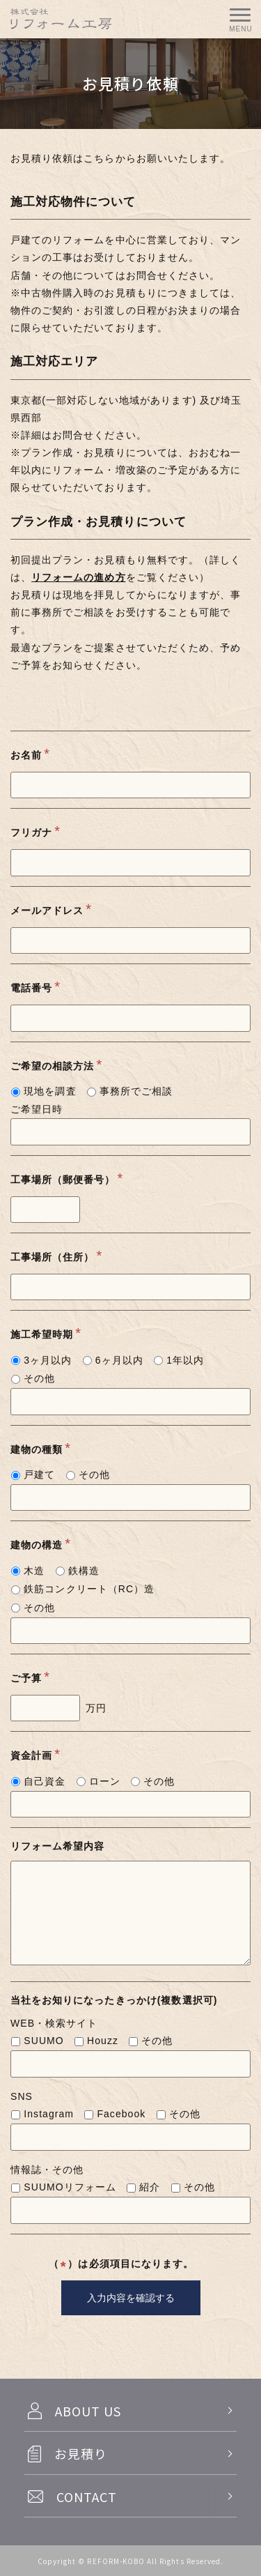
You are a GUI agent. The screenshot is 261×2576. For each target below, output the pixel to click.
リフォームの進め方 (78, 577)
